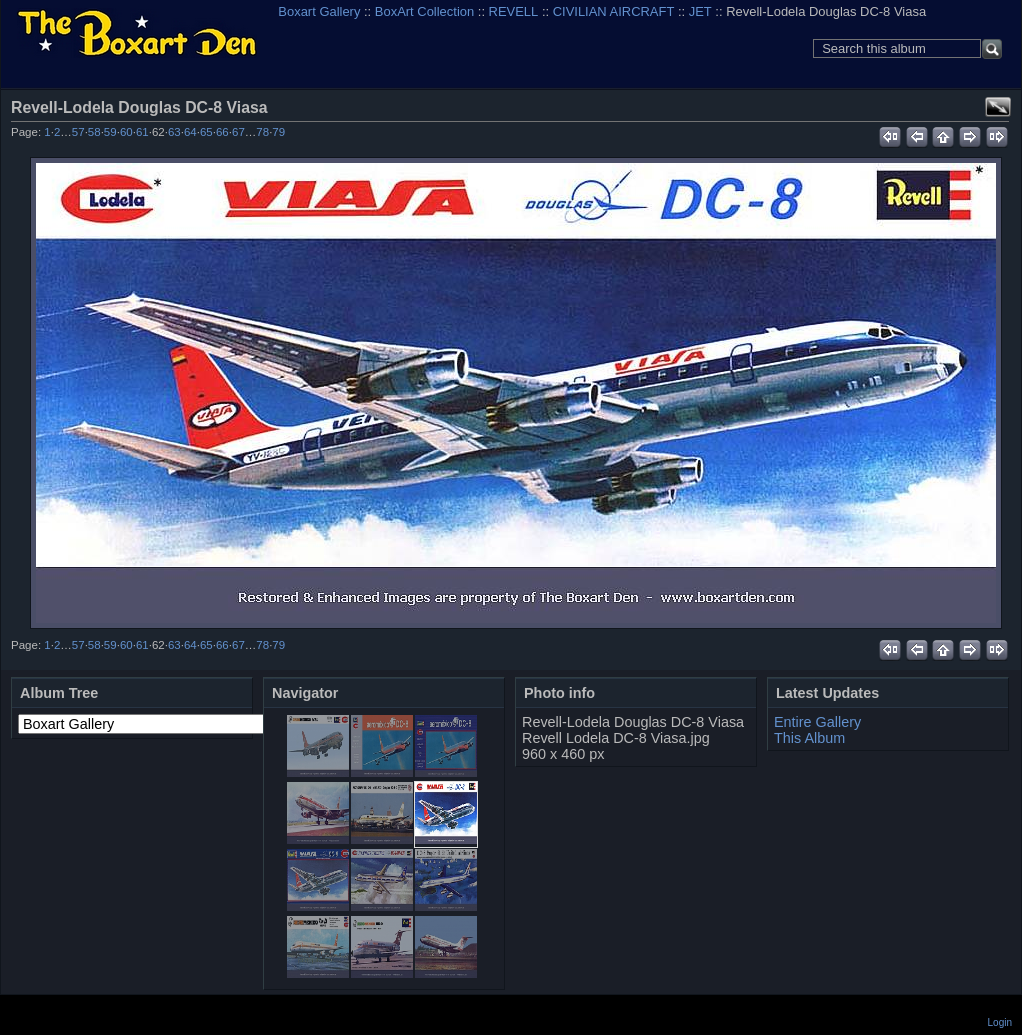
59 (110, 132)
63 (174, 132)
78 (262, 132)
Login (1000, 1022)
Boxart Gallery (319, 11)
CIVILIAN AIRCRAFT (614, 11)
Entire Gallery (817, 722)
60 (126, 132)
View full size (998, 107)
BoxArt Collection (424, 11)
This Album (809, 738)
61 (142, 132)
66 (222, 132)
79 (278, 132)
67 (238, 132)
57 (78, 132)
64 (190, 132)
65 (206, 132)
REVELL (514, 11)
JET (700, 11)
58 (94, 132)
